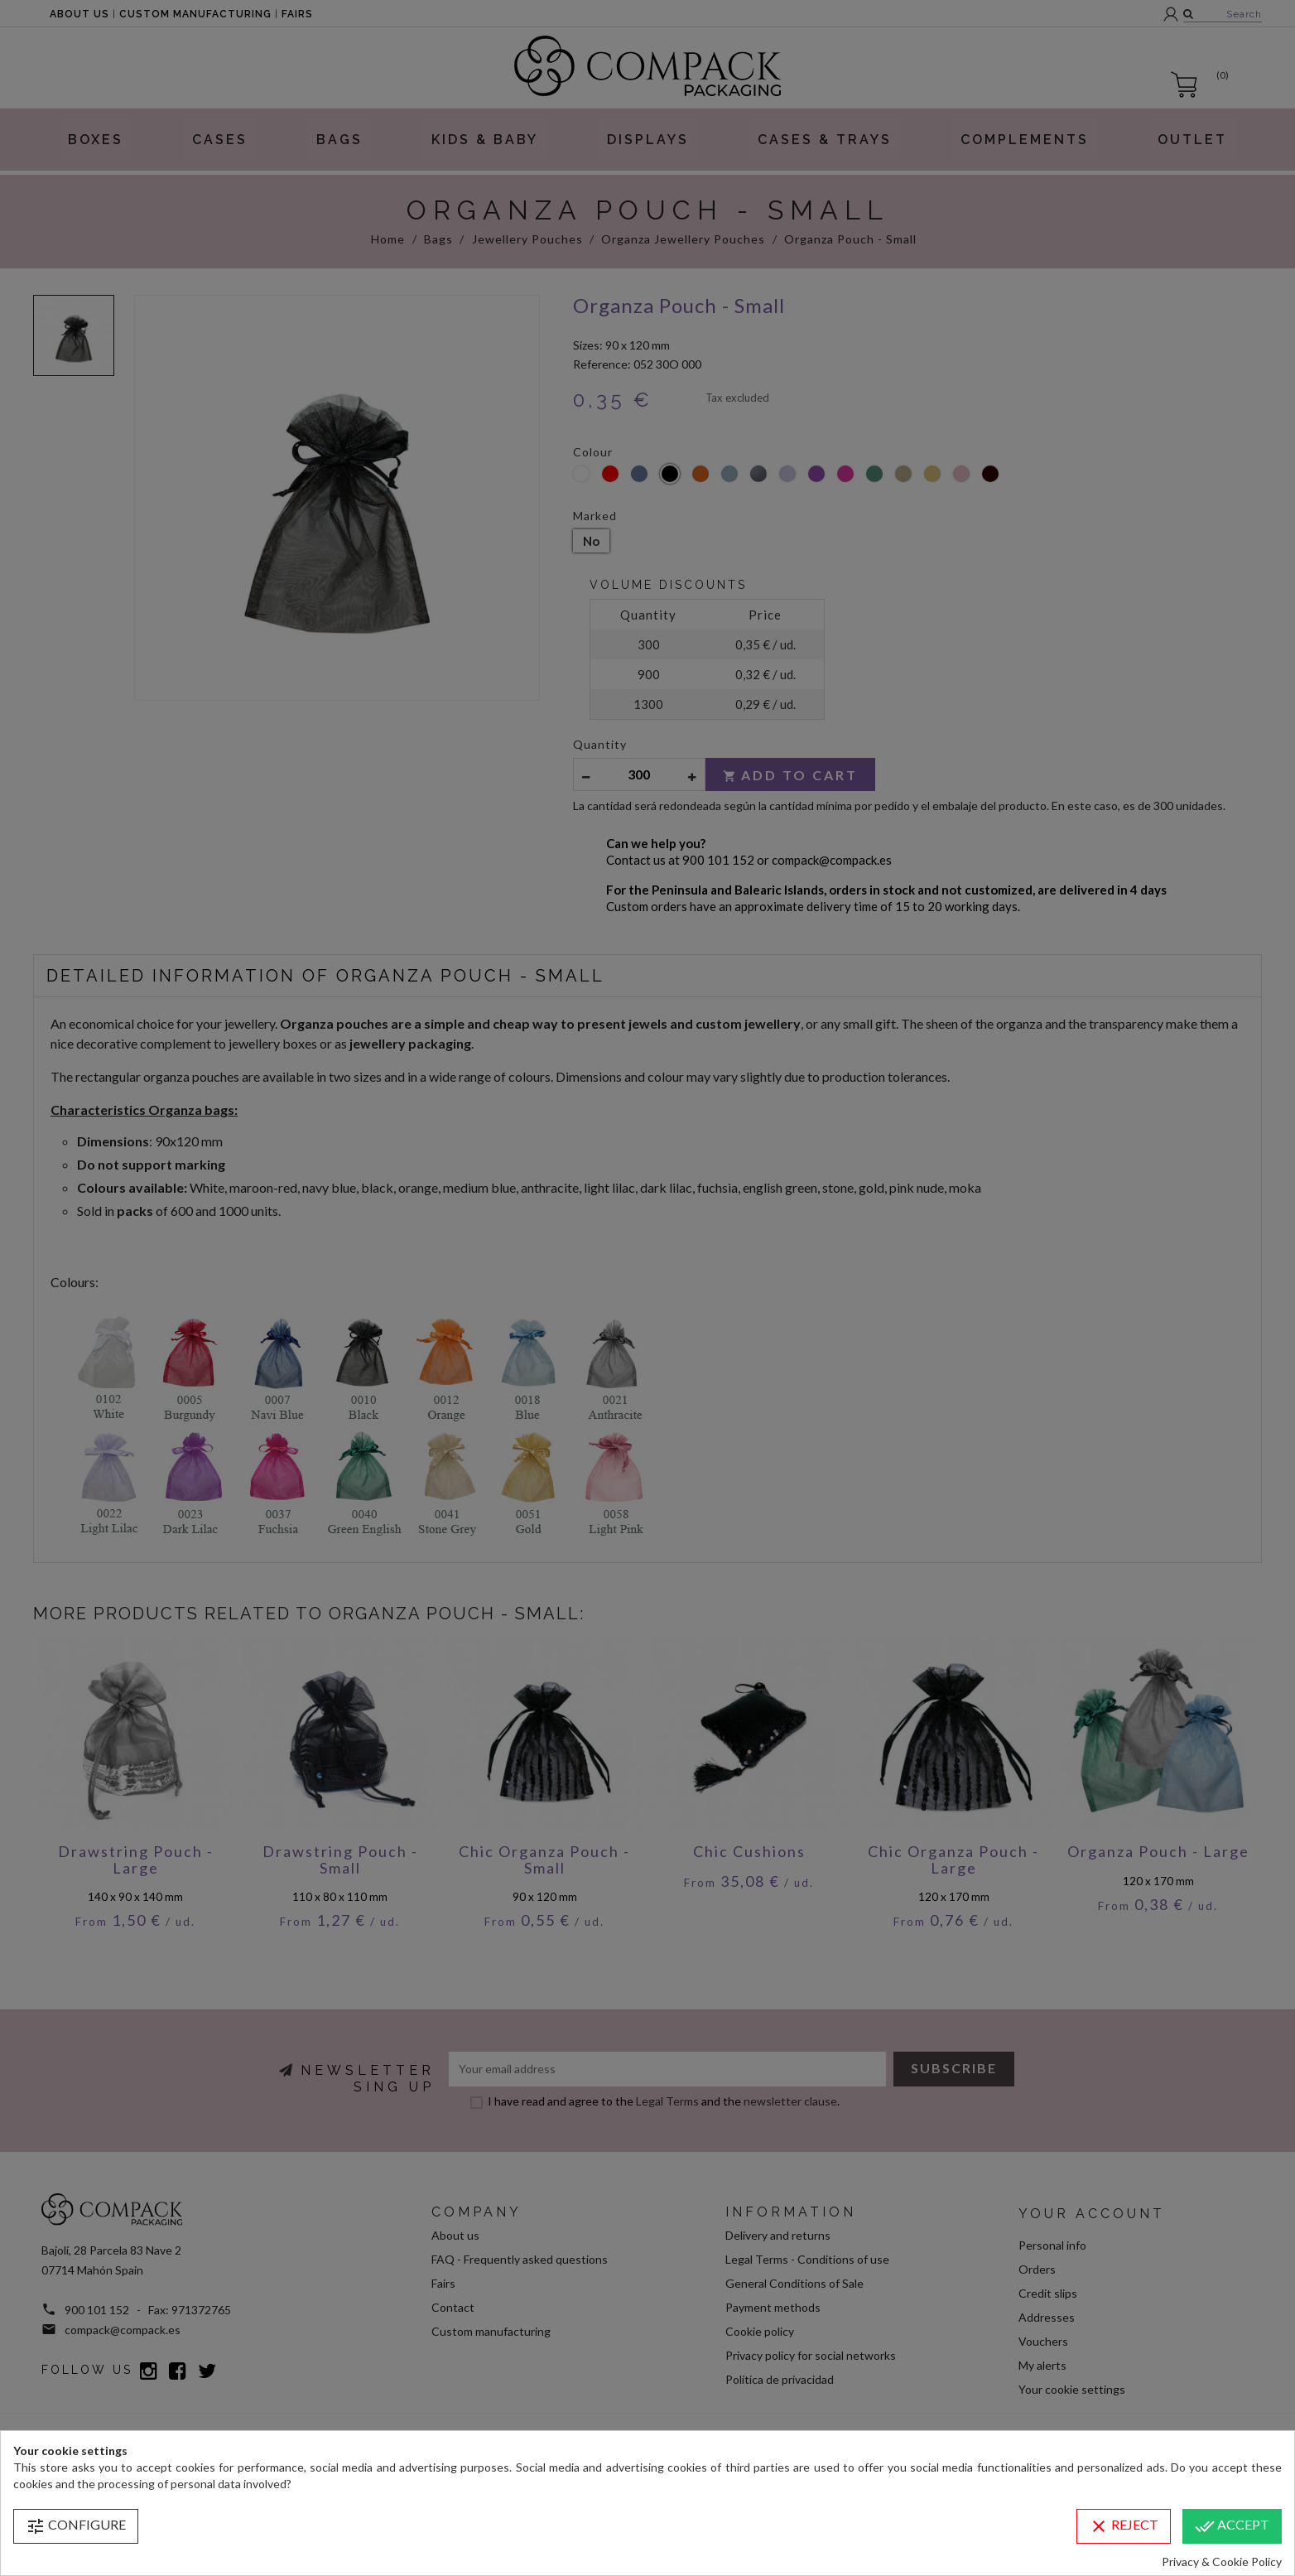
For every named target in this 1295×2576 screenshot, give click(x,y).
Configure (76, 2526)
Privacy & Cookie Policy (1222, 2561)
